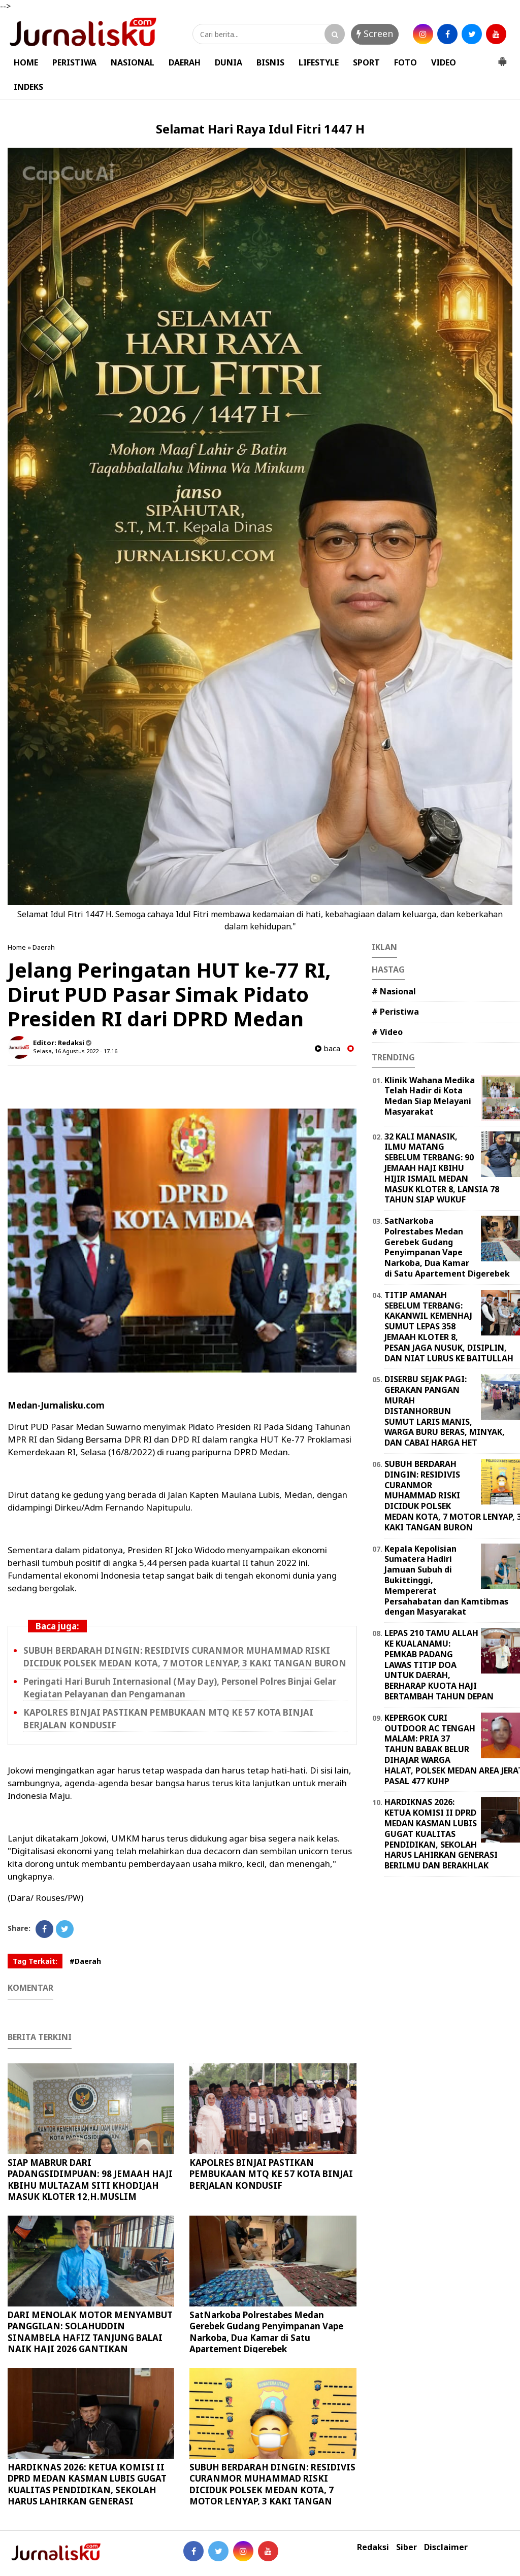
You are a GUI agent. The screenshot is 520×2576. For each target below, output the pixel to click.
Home (17, 947)
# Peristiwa (395, 1011)
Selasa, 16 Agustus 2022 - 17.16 (75, 1051)
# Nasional (394, 991)
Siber (406, 2547)
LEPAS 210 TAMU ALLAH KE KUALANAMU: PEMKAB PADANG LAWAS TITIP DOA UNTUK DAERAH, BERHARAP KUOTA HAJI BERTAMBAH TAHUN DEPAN (439, 1664)
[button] (502, 57)
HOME (26, 62)
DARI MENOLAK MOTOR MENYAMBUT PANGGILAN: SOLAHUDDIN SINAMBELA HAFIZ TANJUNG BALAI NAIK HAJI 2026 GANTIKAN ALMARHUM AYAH (90, 2337)
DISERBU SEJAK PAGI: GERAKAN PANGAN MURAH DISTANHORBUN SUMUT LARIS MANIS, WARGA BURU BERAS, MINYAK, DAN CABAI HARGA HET (444, 1411)
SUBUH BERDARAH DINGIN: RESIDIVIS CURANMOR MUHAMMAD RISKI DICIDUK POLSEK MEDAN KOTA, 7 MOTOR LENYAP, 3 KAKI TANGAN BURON (272, 2489)
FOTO (405, 62)
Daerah (43, 947)
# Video (387, 1032)
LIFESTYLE (319, 62)
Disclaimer (446, 2547)
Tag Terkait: (35, 1961)
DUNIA (228, 62)
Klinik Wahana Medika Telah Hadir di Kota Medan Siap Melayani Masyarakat (429, 1096)
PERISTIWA (74, 62)
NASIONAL (132, 62)
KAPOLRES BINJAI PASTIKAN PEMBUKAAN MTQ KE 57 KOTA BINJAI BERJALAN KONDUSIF (271, 2174)
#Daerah (85, 1961)
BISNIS (270, 62)
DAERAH (185, 62)
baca (327, 1048)
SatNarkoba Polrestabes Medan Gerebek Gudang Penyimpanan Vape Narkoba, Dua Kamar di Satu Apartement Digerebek (266, 2331)
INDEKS (28, 86)
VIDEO (443, 62)
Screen (374, 33)
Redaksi (373, 2547)
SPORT (366, 62)
